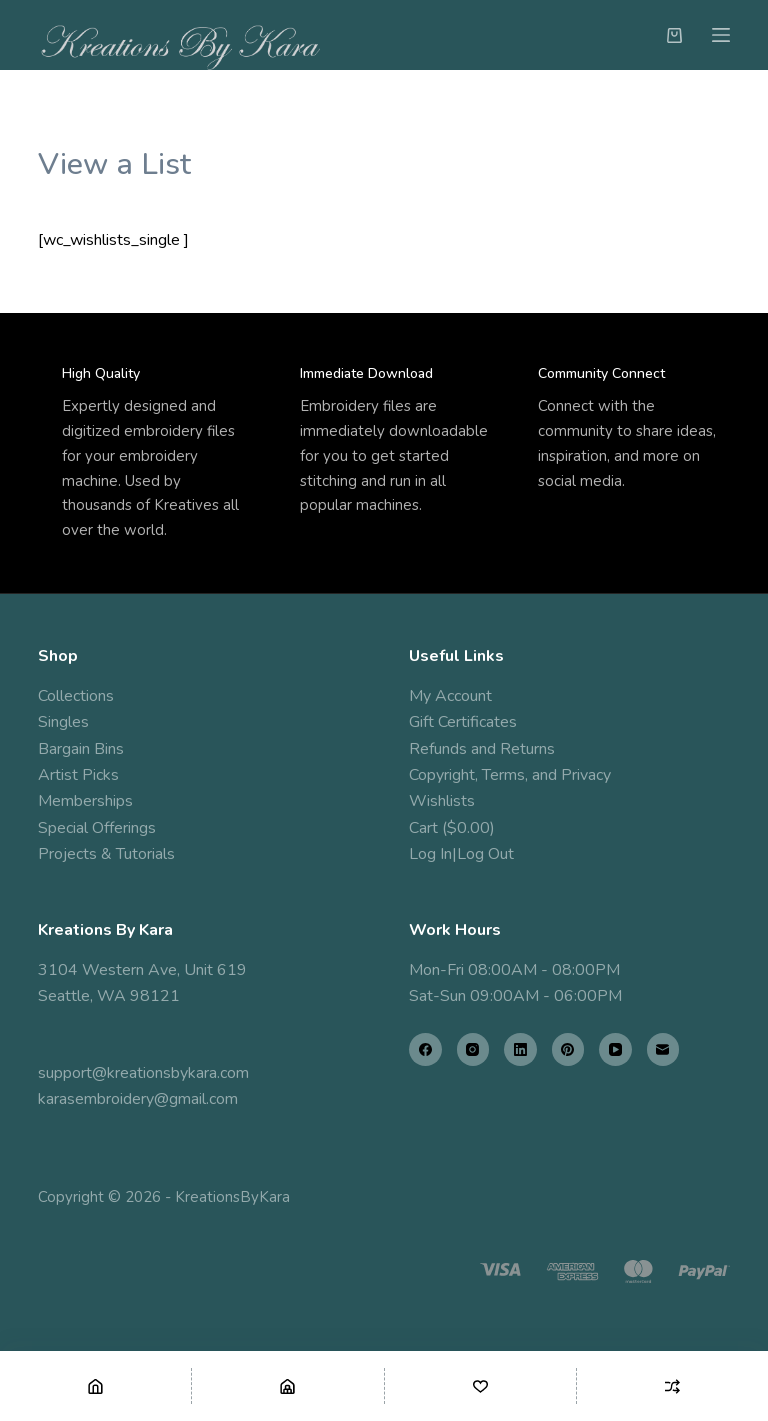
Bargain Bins (81, 749)
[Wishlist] (480, 1386)
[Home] (95, 1386)
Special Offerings (97, 828)
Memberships (85, 801)
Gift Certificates (463, 722)
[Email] (663, 1049)
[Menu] (721, 35)
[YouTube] (615, 1049)
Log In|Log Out (461, 854)
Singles (63, 722)
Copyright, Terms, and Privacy (510, 775)
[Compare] (672, 1386)
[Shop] (287, 1386)
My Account (450, 696)
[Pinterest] (568, 1049)
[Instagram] (473, 1049)
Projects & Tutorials (106, 854)
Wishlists (442, 801)
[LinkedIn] (520, 1049)
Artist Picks (78, 775)
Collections (76, 696)
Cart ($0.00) (452, 828)
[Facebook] (425, 1049)
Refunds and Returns (482, 749)
